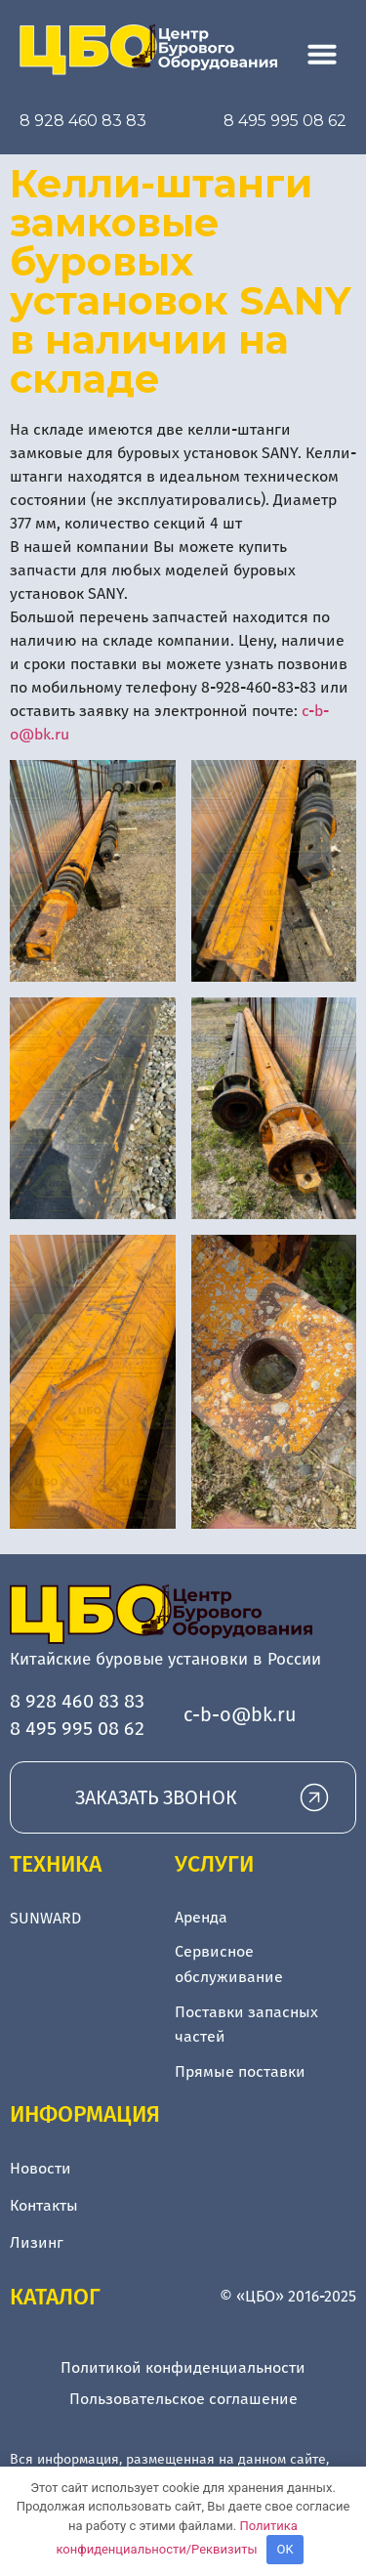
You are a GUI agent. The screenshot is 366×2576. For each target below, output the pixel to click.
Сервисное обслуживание (229, 1964)
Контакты (44, 2205)
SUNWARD (45, 1918)
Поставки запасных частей (246, 2025)
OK (285, 2549)
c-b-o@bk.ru (240, 1714)
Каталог (55, 2296)
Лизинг (36, 2242)
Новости (40, 2168)
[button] (322, 53)
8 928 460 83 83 (83, 120)
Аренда (201, 1917)
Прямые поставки (240, 2071)
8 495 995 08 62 (285, 120)
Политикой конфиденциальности (183, 2367)
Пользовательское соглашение (183, 2398)
